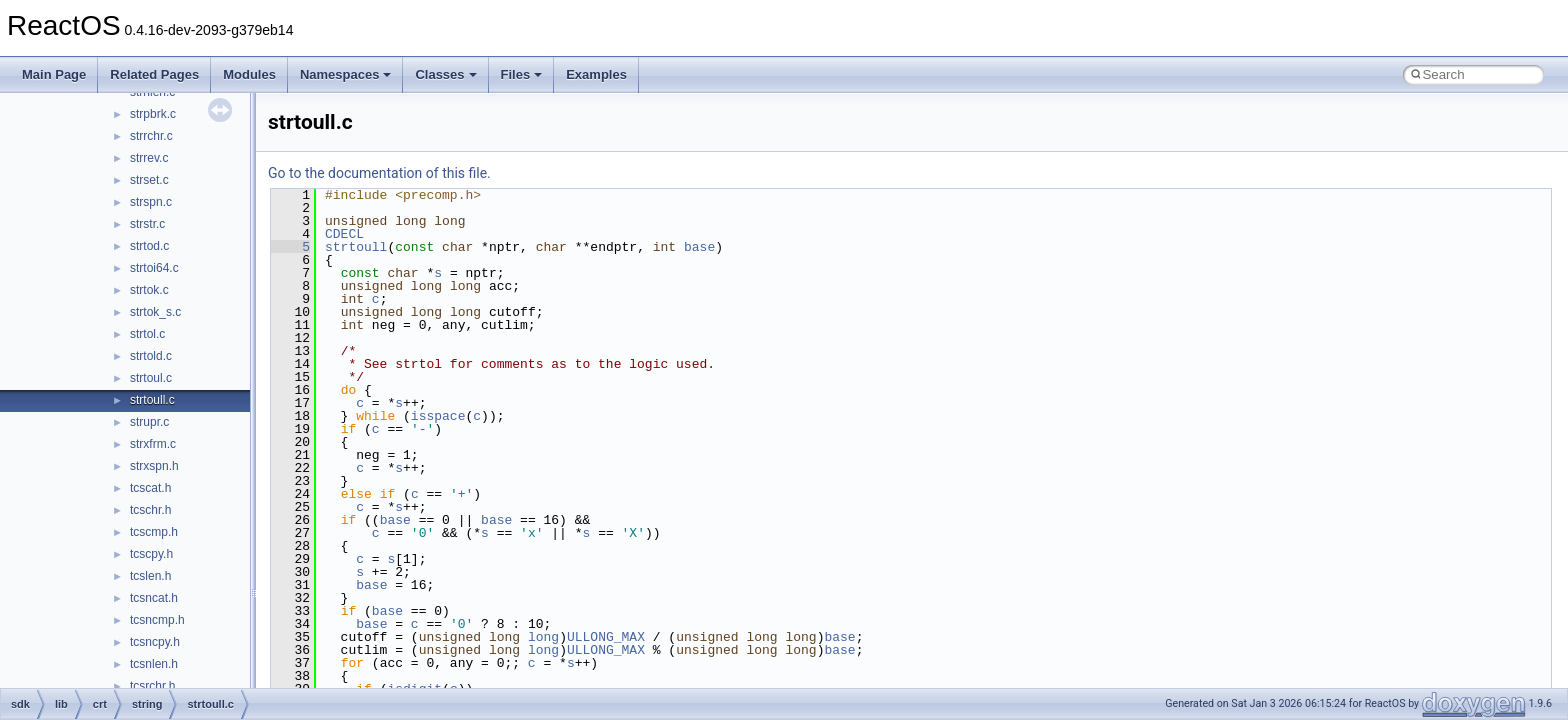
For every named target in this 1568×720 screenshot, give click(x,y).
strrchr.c (151, 136)
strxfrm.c (153, 444)
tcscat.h (150, 488)
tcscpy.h (151, 554)
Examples (596, 74)
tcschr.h (150, 510)
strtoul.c (151, 378)
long (543, 637)
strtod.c (149, 246)
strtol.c (147, 334)
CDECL (344, 234)
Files (522, 74)
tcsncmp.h (157, 620)
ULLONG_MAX (606, 637)
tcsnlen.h (154, 664)
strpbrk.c (153, 114)
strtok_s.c (155, 312)
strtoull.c (152, 400)
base (699, 247)
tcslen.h (150, 576)
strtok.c (149, 290)
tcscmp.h (154, 532)
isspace (438, 416)
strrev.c (149, 158)
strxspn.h (154, 466)
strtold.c (151, 356)
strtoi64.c (154, 268)
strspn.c (151, 202)
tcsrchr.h (152, 686)
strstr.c (147, 224)
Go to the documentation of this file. (379, 173)
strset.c (149, 180)
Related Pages (154, 74)
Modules (249, 74)
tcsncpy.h (155, 642)
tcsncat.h (154, 598)
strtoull (356, 247)
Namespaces (346, 74)
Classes (445, 74)
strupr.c (149, 422)
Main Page (54, 74)
